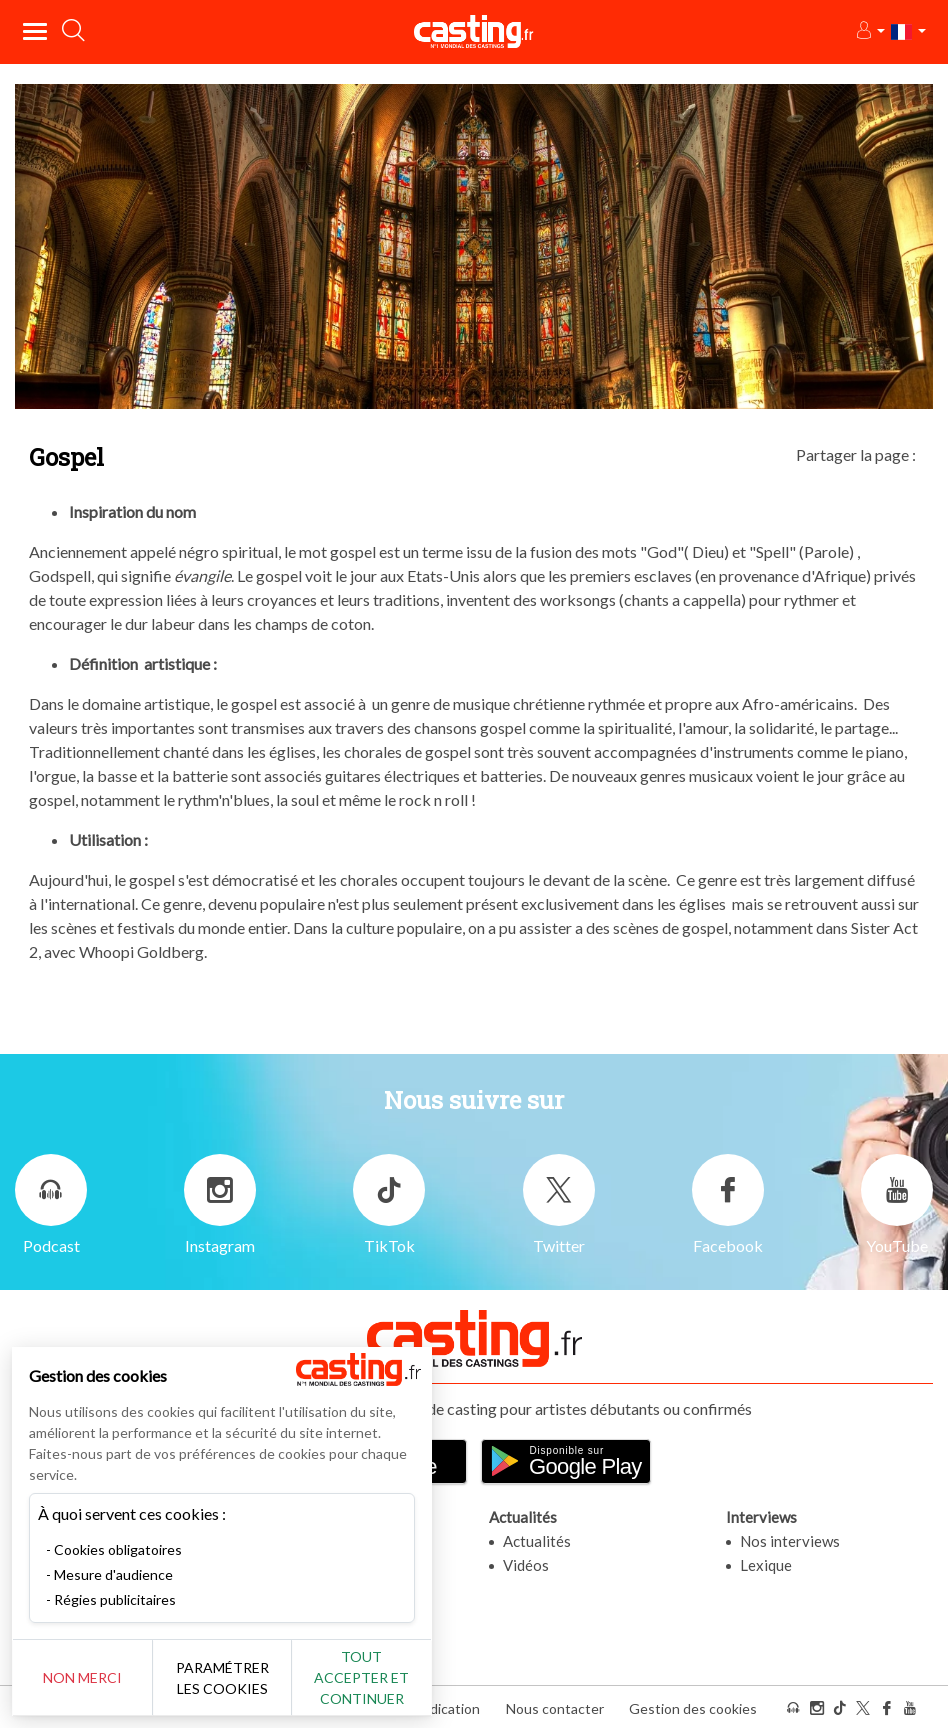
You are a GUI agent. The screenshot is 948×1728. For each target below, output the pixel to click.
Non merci (82, 1677)
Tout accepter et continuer (361, 1677)
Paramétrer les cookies (222, 1678)
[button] (869, 31)
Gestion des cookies (693, 1706)
